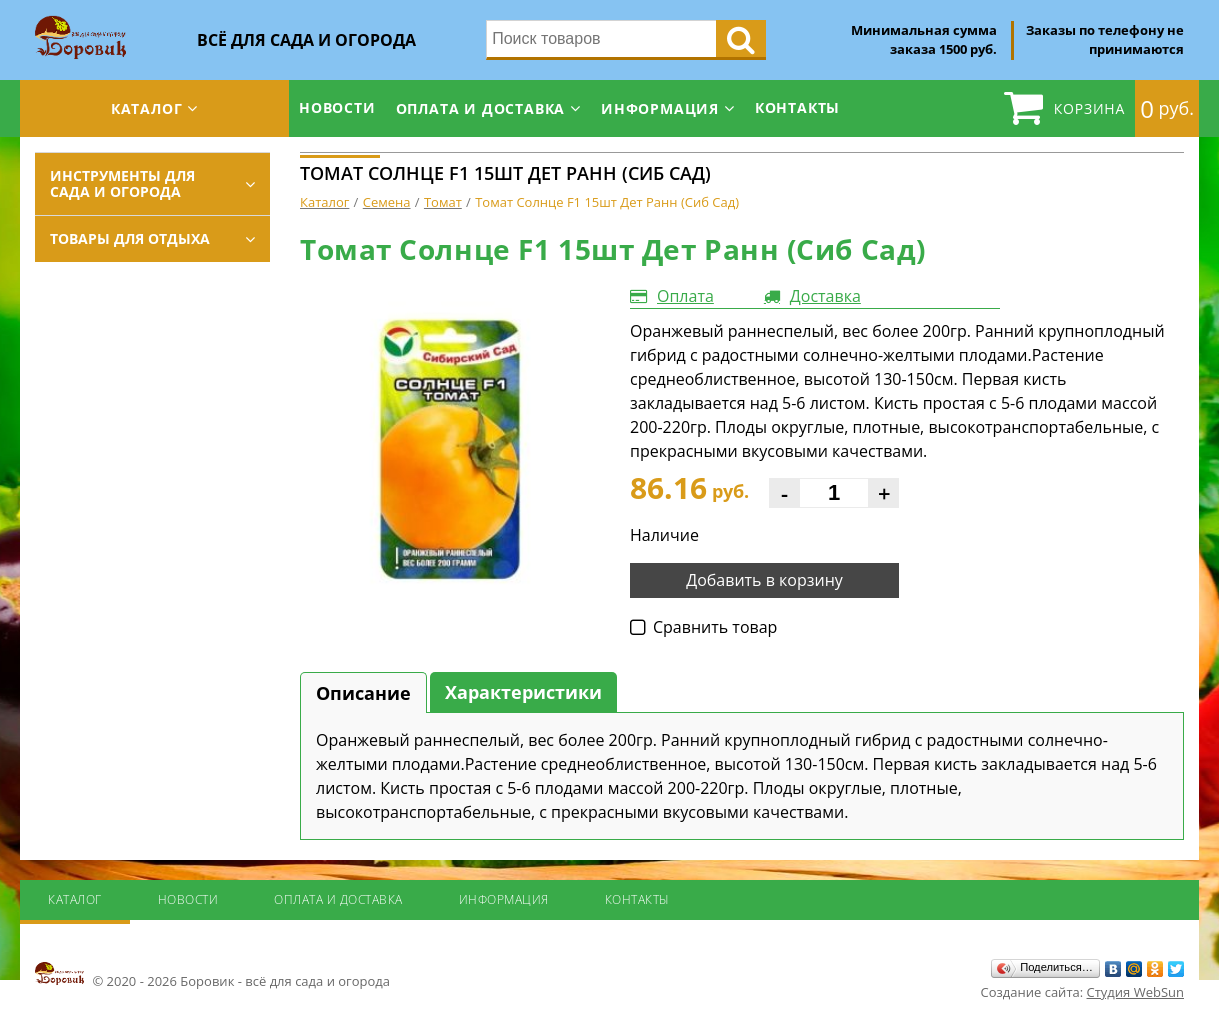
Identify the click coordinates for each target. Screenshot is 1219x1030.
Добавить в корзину (764, 580)
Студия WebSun (1135, 992)
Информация (660, 108)
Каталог (147, 108)
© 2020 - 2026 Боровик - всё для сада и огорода (212, 975)
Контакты (797, 107)
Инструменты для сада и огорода (122, 183)
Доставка (825, 296)
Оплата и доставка (481, 108)
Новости (337, 107)
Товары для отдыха (130, 238)
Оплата (685, 296)
